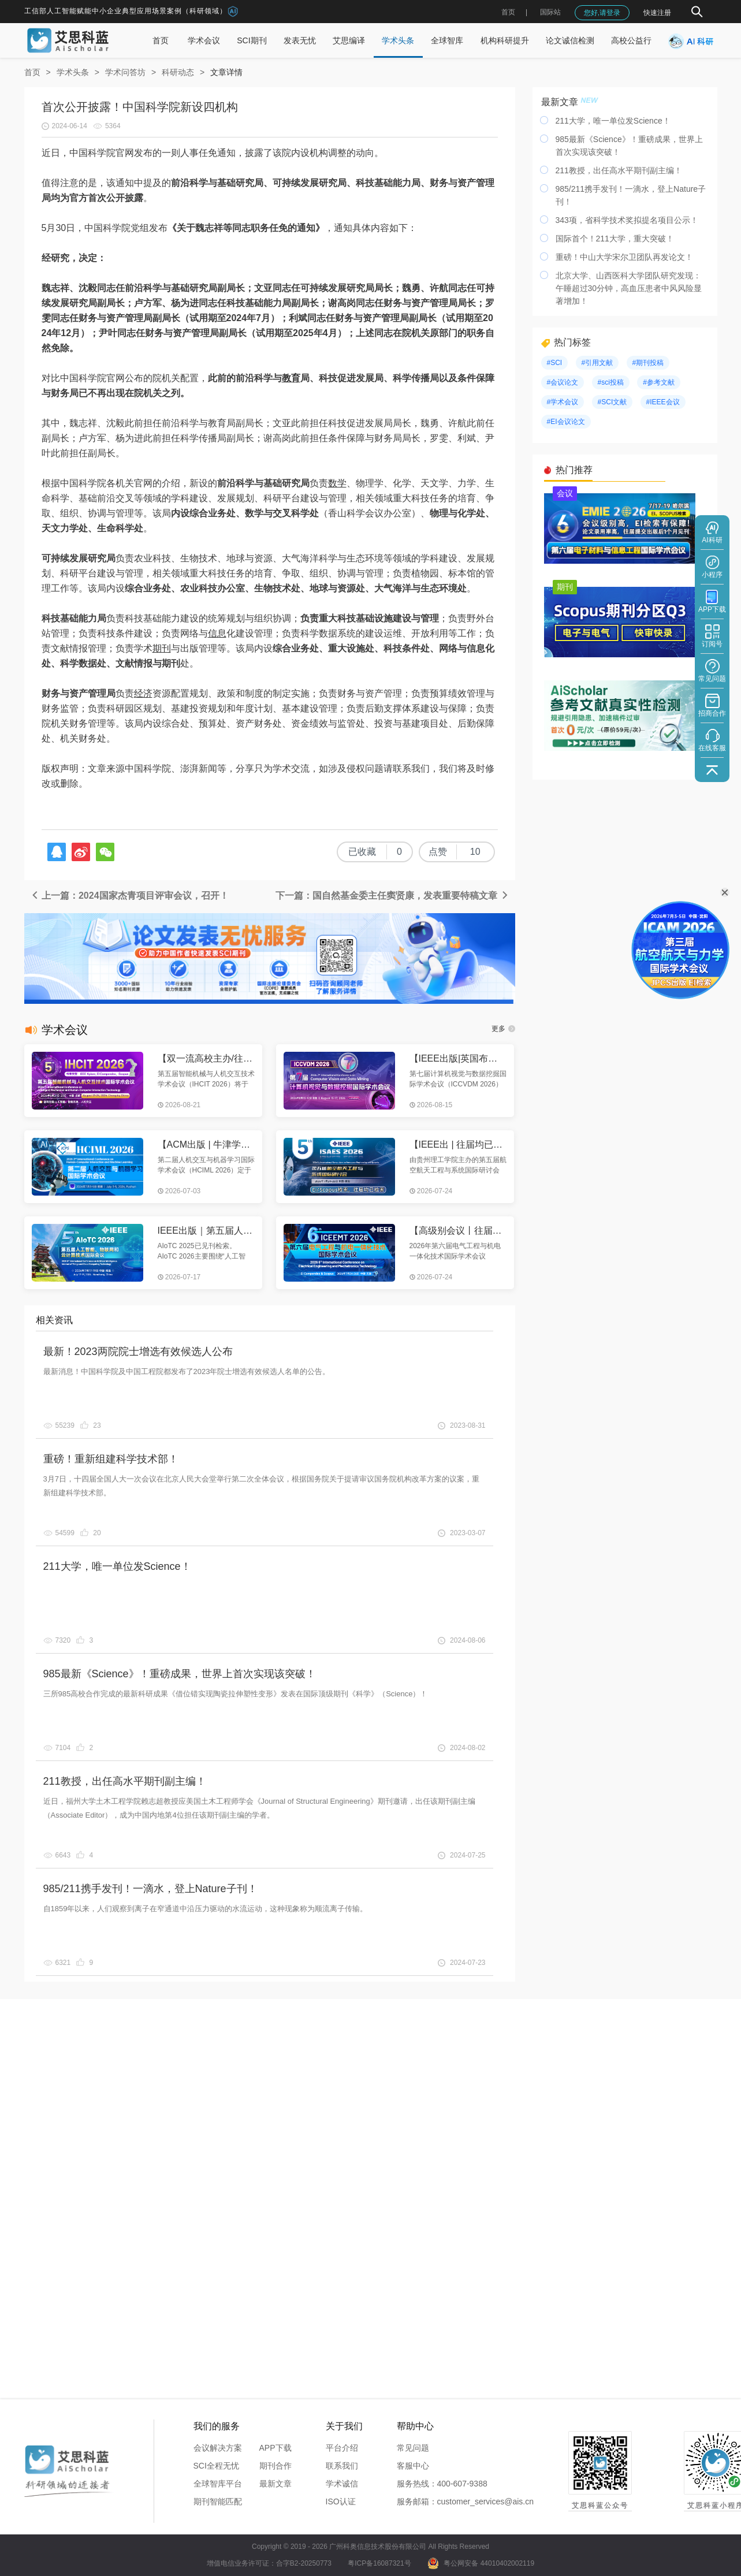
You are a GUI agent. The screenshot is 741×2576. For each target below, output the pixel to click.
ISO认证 (341, 2501)
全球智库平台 (217, 2483)
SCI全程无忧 (216, 2465)
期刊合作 (275, 2465)
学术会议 (204, 40)
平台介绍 (342, 2447)
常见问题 (413, 2447)
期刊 (161, 648)
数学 (337, 483)
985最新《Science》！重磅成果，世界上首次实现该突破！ (179, 1674)
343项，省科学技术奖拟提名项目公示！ (627, 220)
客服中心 (413, 2465)
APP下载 (275, 2447)
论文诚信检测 (570, 40)
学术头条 (398, 40)
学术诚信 (342, 2483)
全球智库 (447, 40)
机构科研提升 (505, 40)
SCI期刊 (251, 40)
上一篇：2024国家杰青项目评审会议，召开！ (129, 895)
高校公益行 (631, 40)
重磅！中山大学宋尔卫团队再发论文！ (624, 257)
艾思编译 (349, 40)
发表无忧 (300, 40)
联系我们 (342, 2465)
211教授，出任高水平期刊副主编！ (124, 1781)
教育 (291, 378)
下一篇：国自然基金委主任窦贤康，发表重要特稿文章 (392, 895)
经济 (143, 693)
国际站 (550, 12)
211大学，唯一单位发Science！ (117, 1566)
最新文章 (275, 2483)
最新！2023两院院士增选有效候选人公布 (138, 1351)
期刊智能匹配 (217, 2501)
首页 (508, 12)
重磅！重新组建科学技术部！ (110, 1459)
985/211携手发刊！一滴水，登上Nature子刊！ (150, 1888)
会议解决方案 (217, 2447)
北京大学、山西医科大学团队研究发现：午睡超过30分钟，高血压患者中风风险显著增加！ (629, 288)
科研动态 (178, 72)
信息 (217, 633)
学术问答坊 (125, 72)
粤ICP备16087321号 (379, 2563)
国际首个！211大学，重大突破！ (615, 238)
